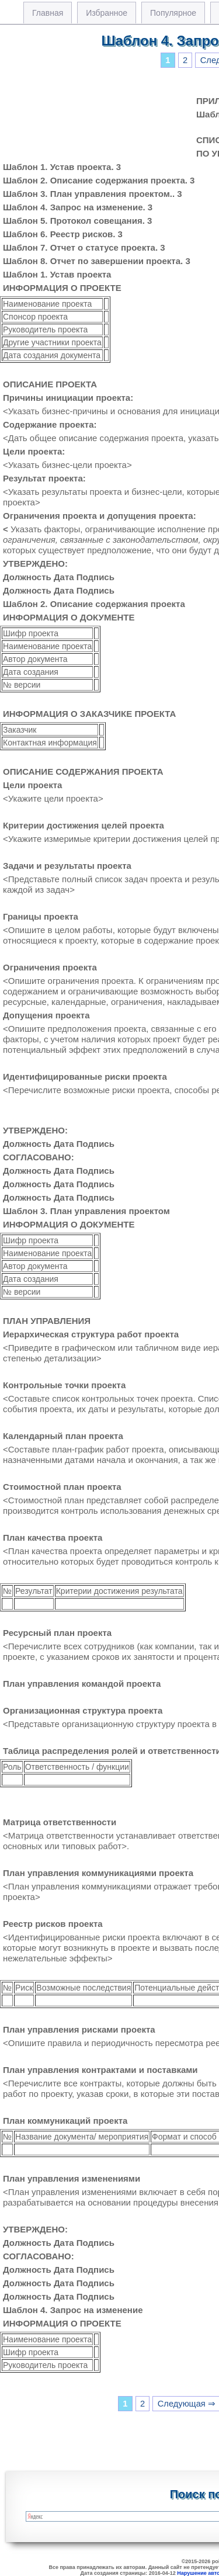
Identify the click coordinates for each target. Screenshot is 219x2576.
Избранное (106, 13)
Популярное (173, 13)
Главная (47, 13)
